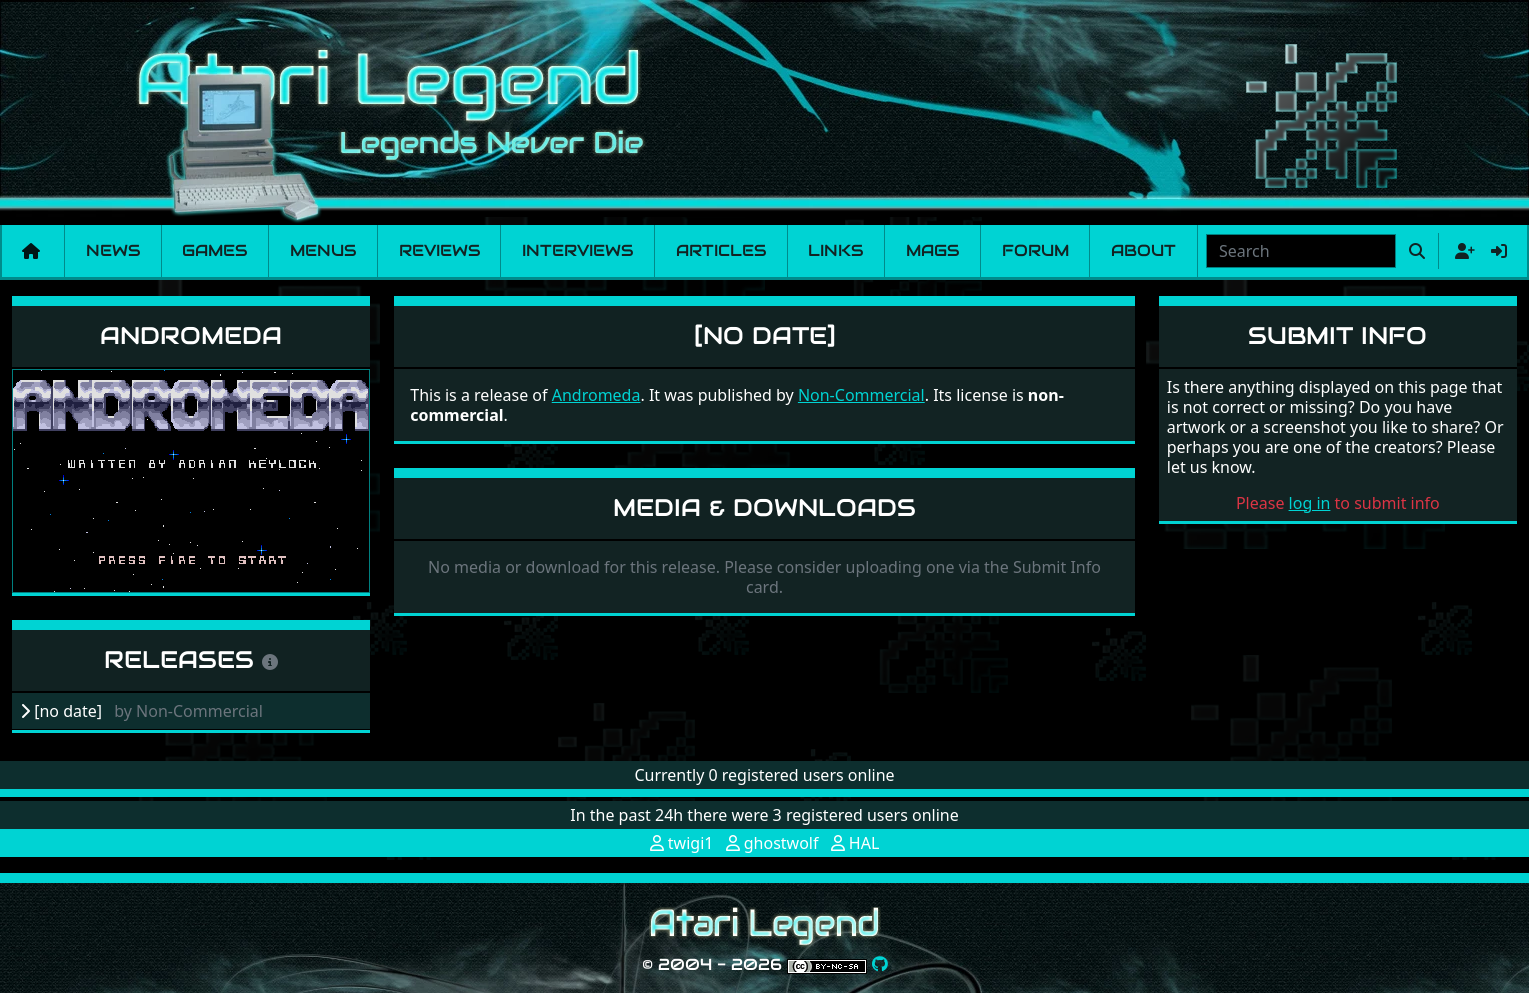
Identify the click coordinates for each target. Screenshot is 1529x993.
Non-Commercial (861, 395)
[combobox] (1301, 251)
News (113, 250)
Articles (721, 250)
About (1143, 250)
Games (214, 250)
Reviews (439, 250)
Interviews (577, 250)
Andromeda (191, 335)
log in (1310, 503)
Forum (1035, 250)
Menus (323, 250)
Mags (932, 250)
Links (835, 250)
